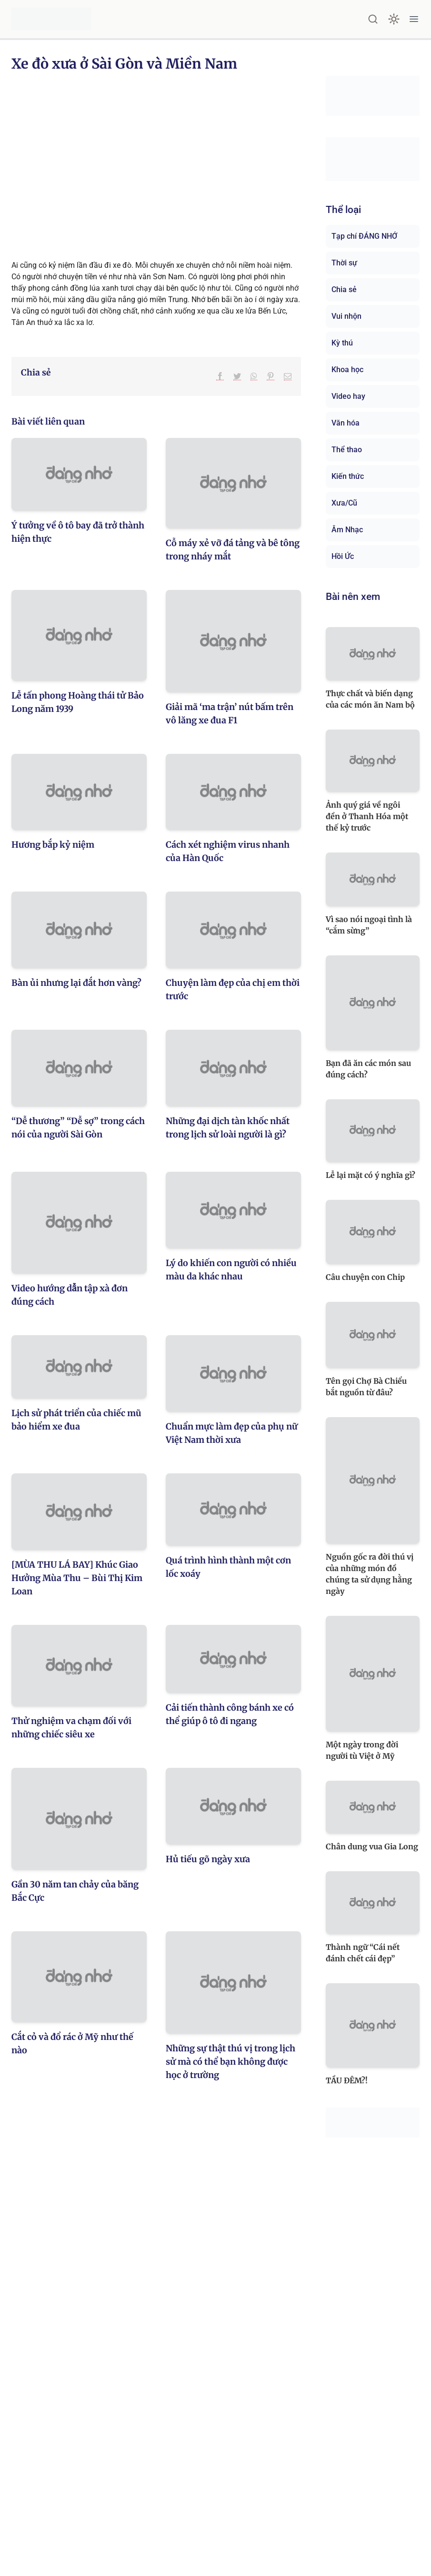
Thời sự (344, 262)
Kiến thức (347, 476)
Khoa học (347, 369)
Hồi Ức (342, 556)
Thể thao (346, 449)
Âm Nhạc (347, 529)
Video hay (348, 396)
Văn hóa (345, 422)
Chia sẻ (344, 289)
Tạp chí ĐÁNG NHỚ (364, 236)
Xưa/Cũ (344, 502)
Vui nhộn (346, 316)
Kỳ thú (342, 342)
